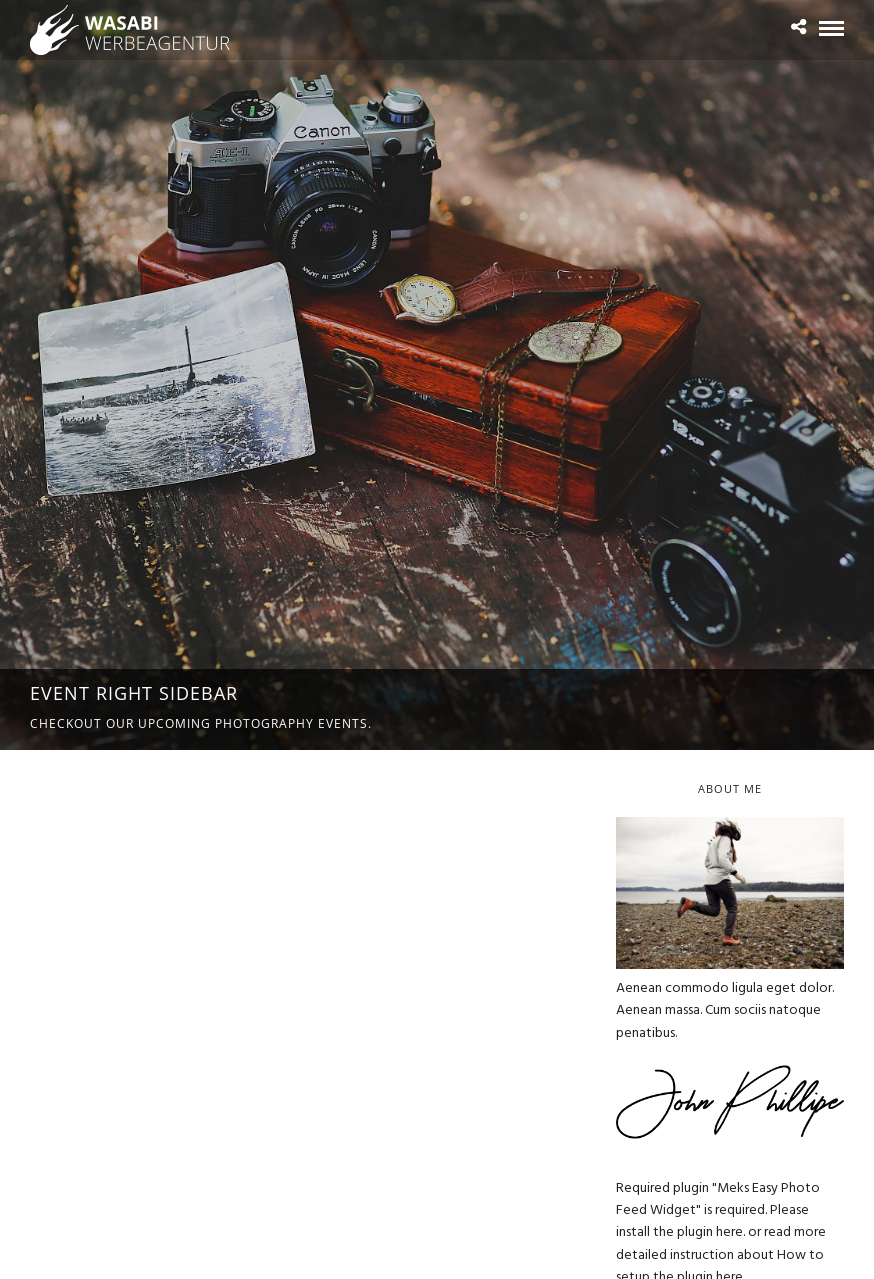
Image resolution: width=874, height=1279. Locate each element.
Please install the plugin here (712, 1221)
